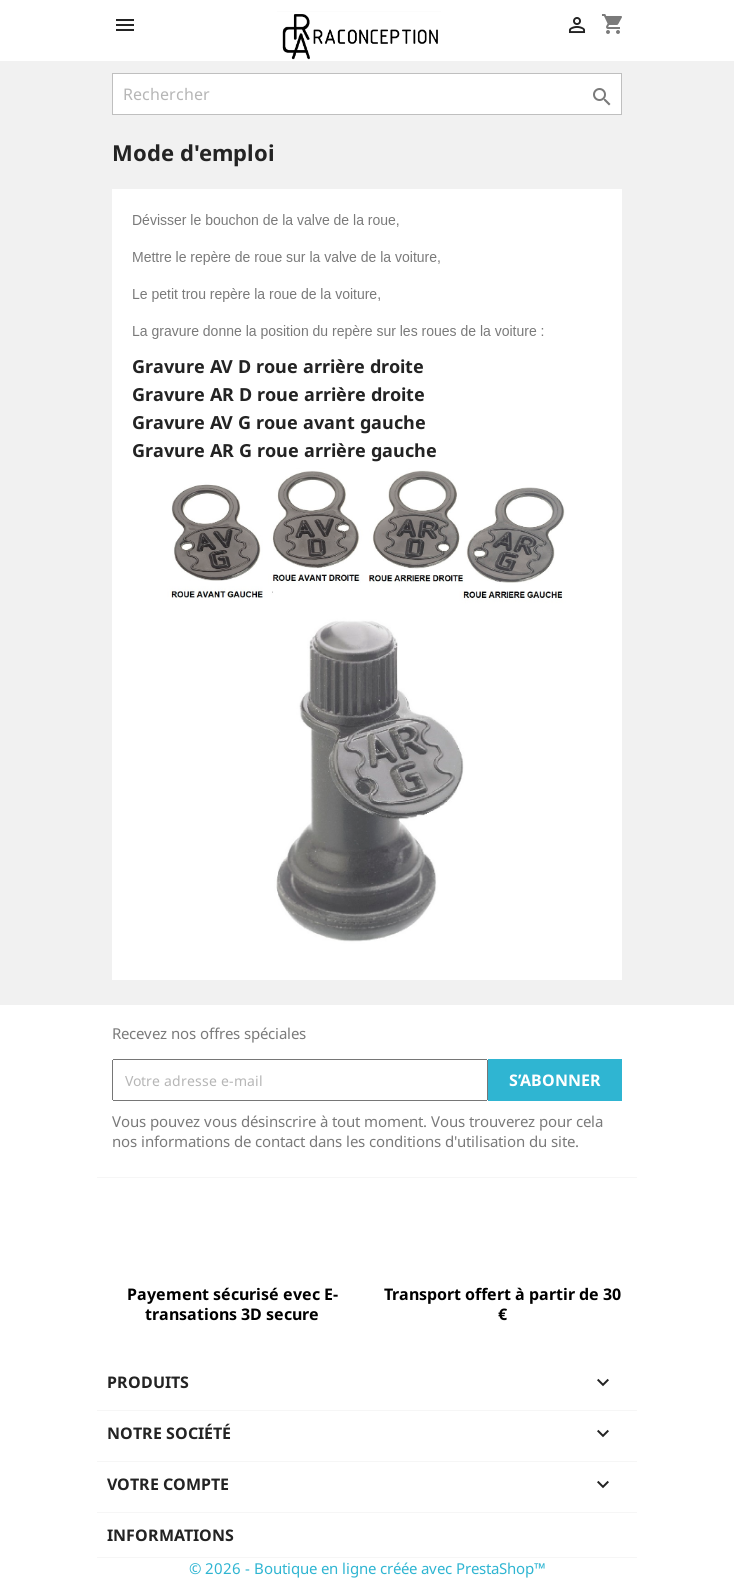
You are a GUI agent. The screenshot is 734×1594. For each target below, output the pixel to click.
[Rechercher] (367, 94)
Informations (170, 1535)
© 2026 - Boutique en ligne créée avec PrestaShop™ (367, 1568)
